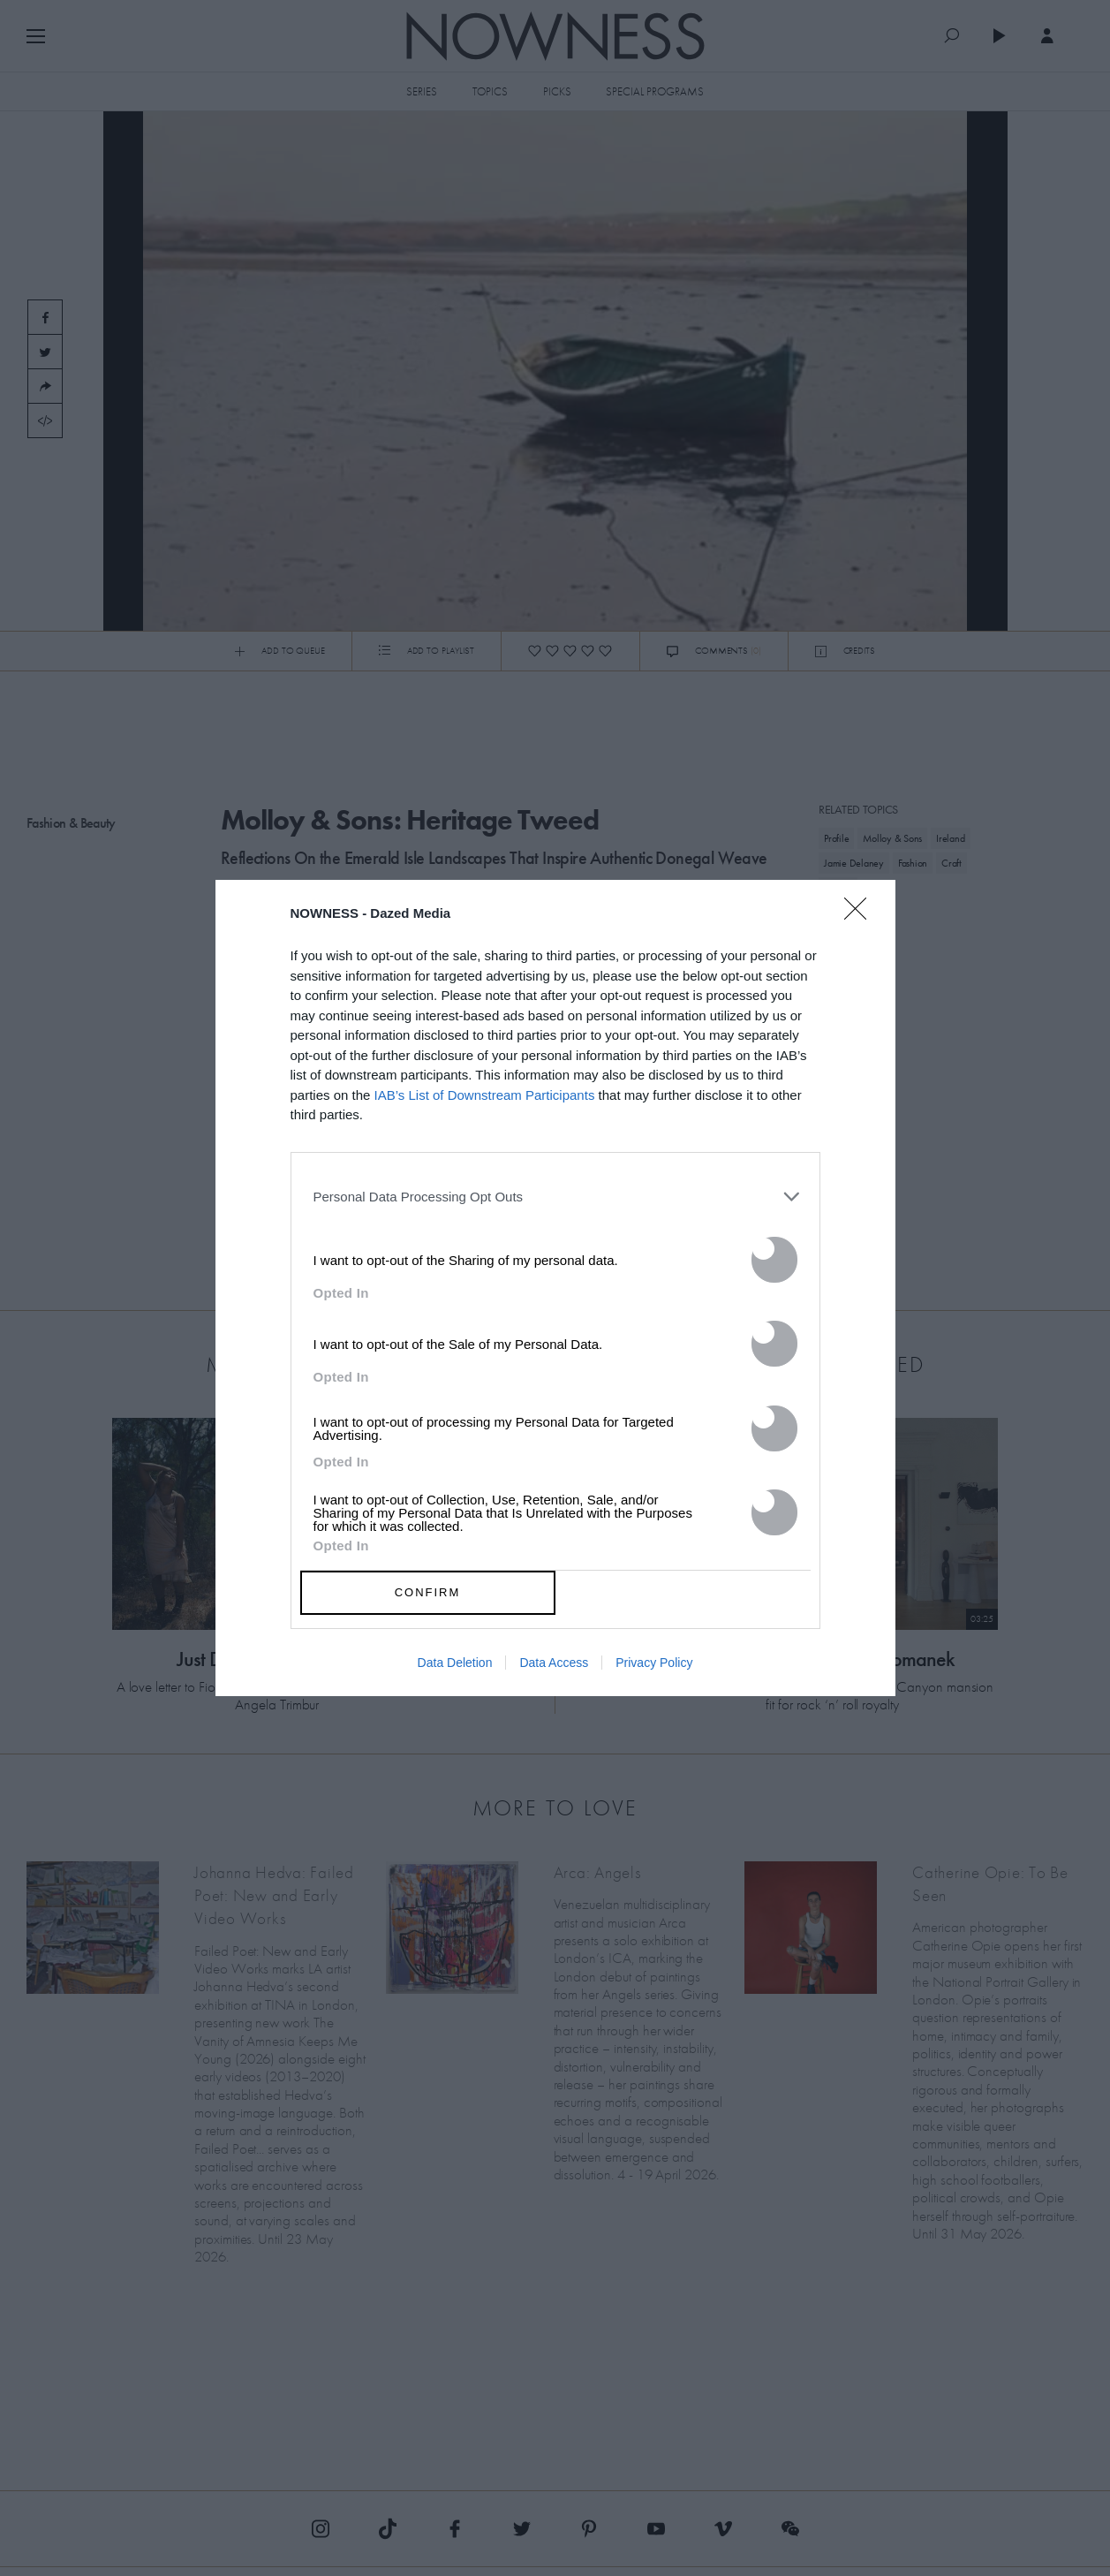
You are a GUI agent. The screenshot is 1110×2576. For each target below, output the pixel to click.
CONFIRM (428, 1592)
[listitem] (555, 1197)
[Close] (861, 920)
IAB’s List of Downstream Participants (484, 1094)
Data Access (553, 1662)
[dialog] (555, 1288)
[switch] (774, 1260)
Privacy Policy (653, 1662)
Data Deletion (455, 1662)
